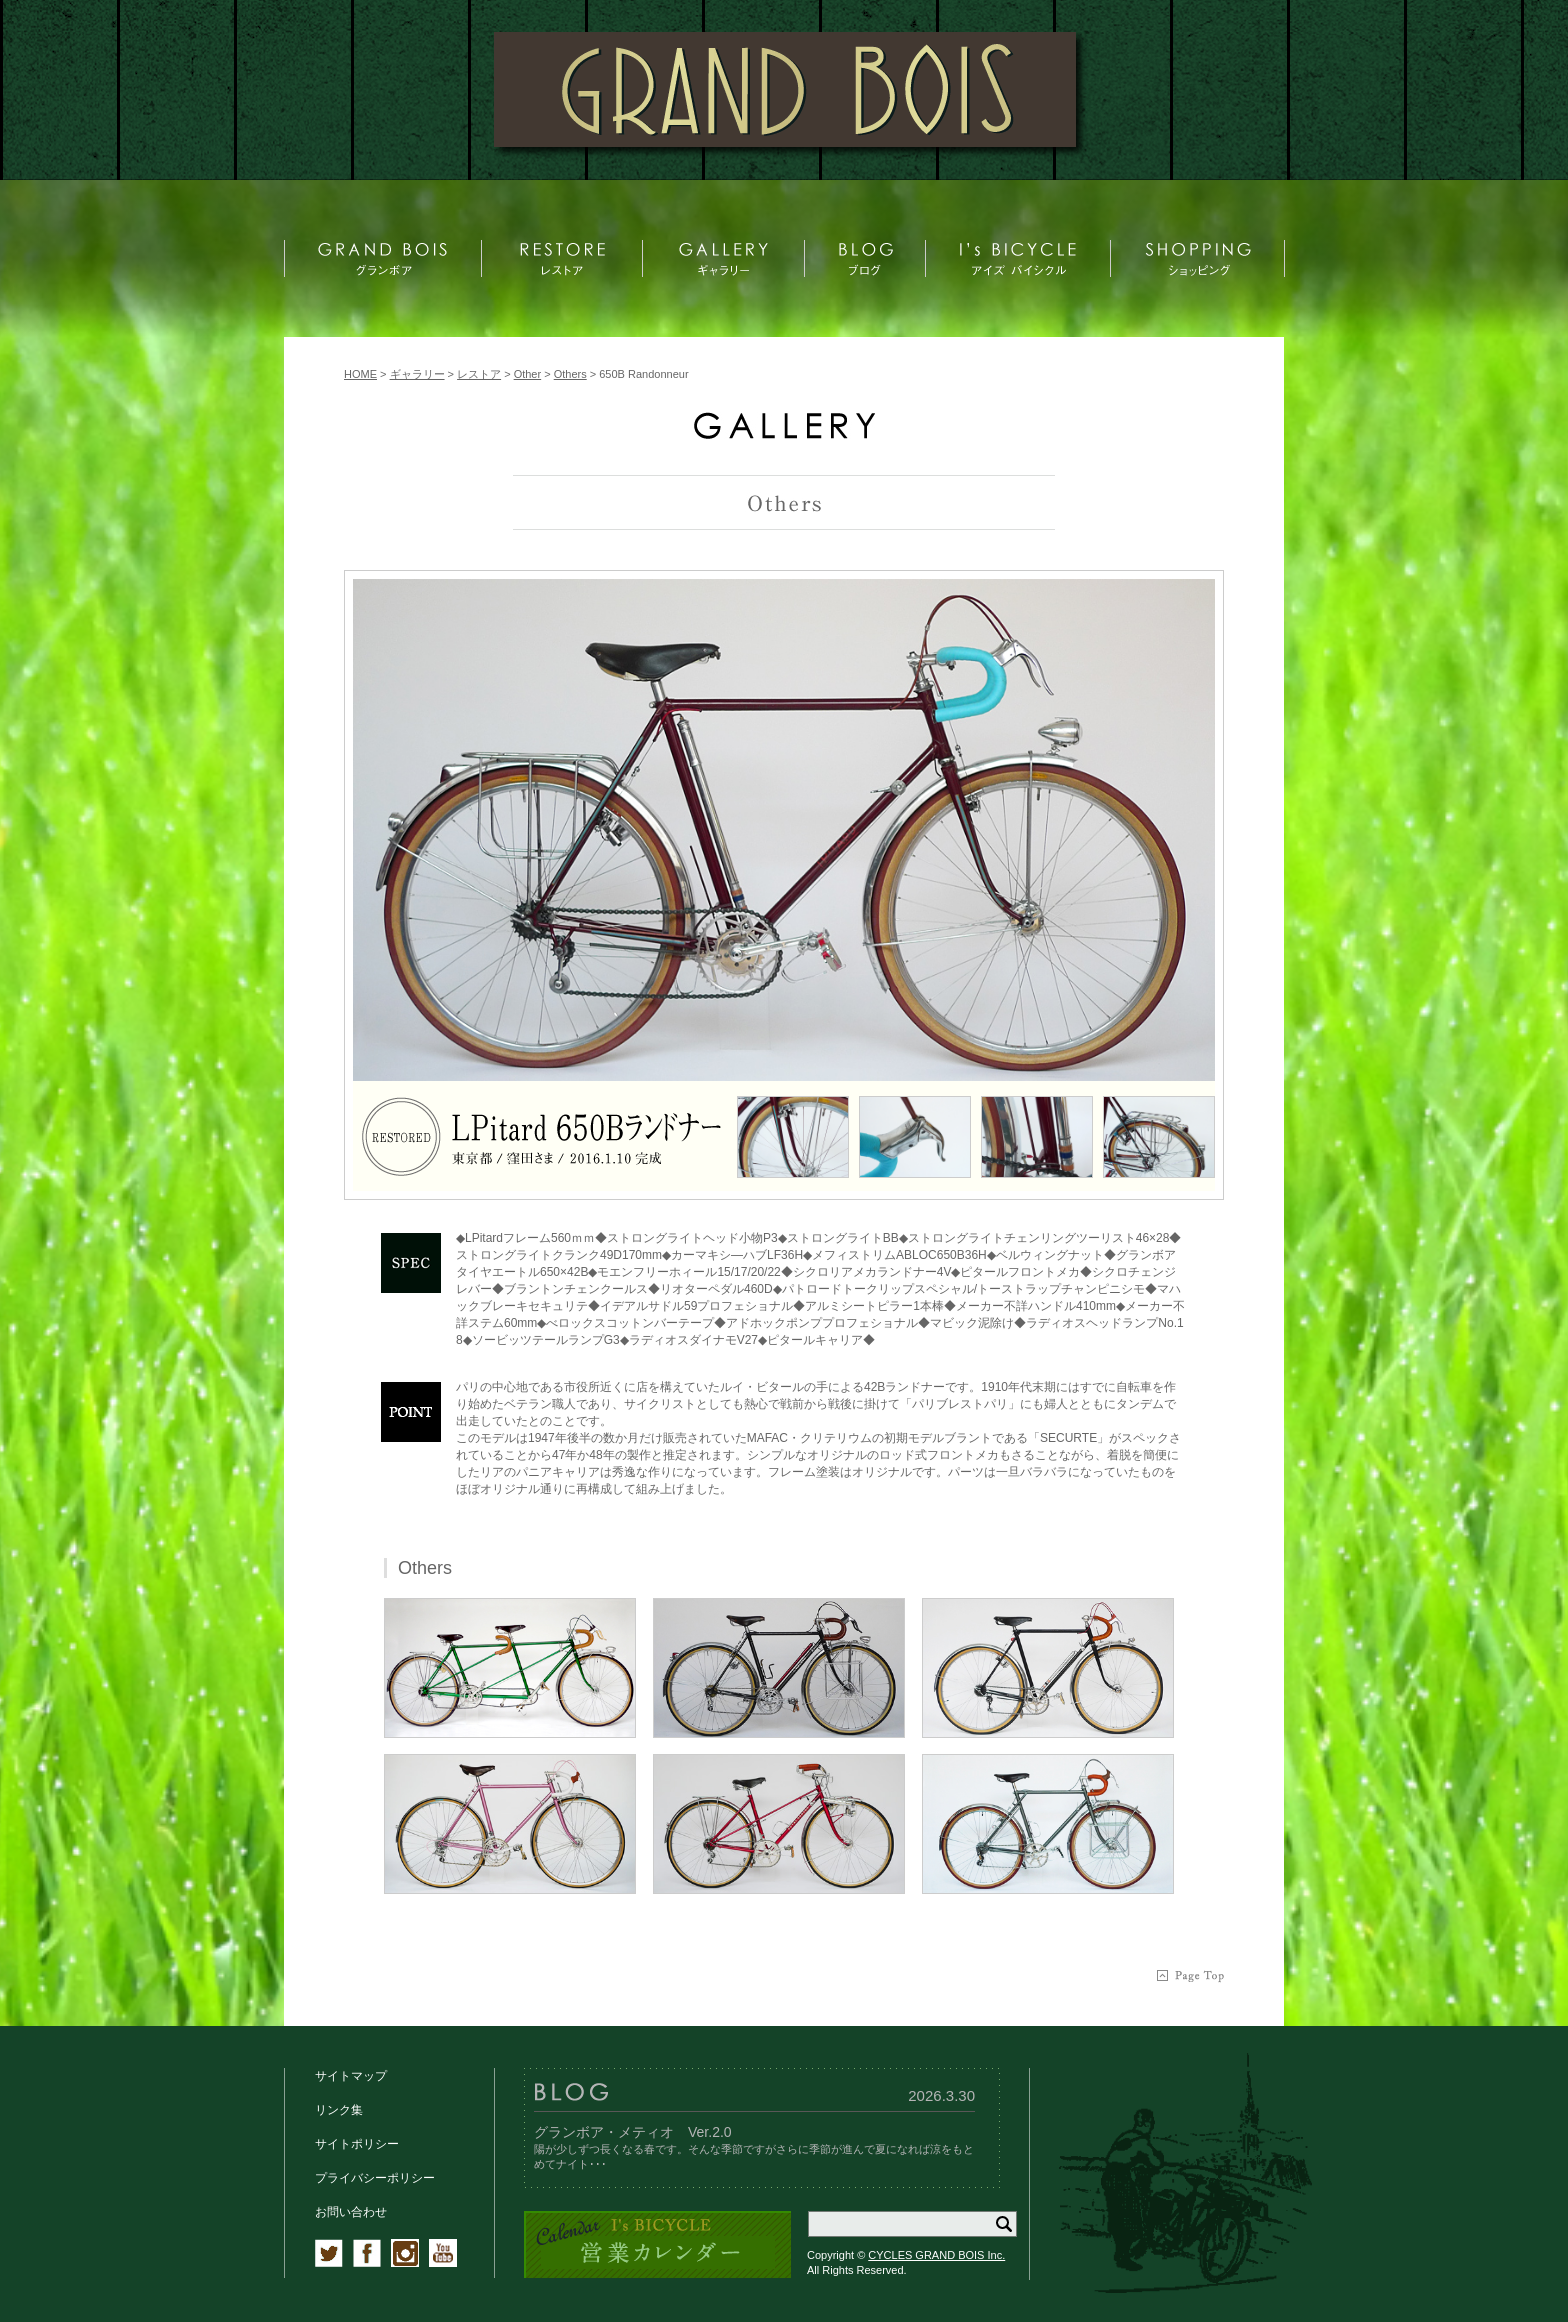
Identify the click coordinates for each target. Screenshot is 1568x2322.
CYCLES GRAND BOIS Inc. (936, 2255)
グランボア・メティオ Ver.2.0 (633, 2132)
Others (570, 374)
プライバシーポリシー (375, 2178)
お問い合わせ (351, 2212)
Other (528, 374)
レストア (479, 374)
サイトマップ (351, 2076)
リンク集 (339, 2110)
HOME (360, 374)
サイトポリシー (357, 2144)
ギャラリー (417, 374)
